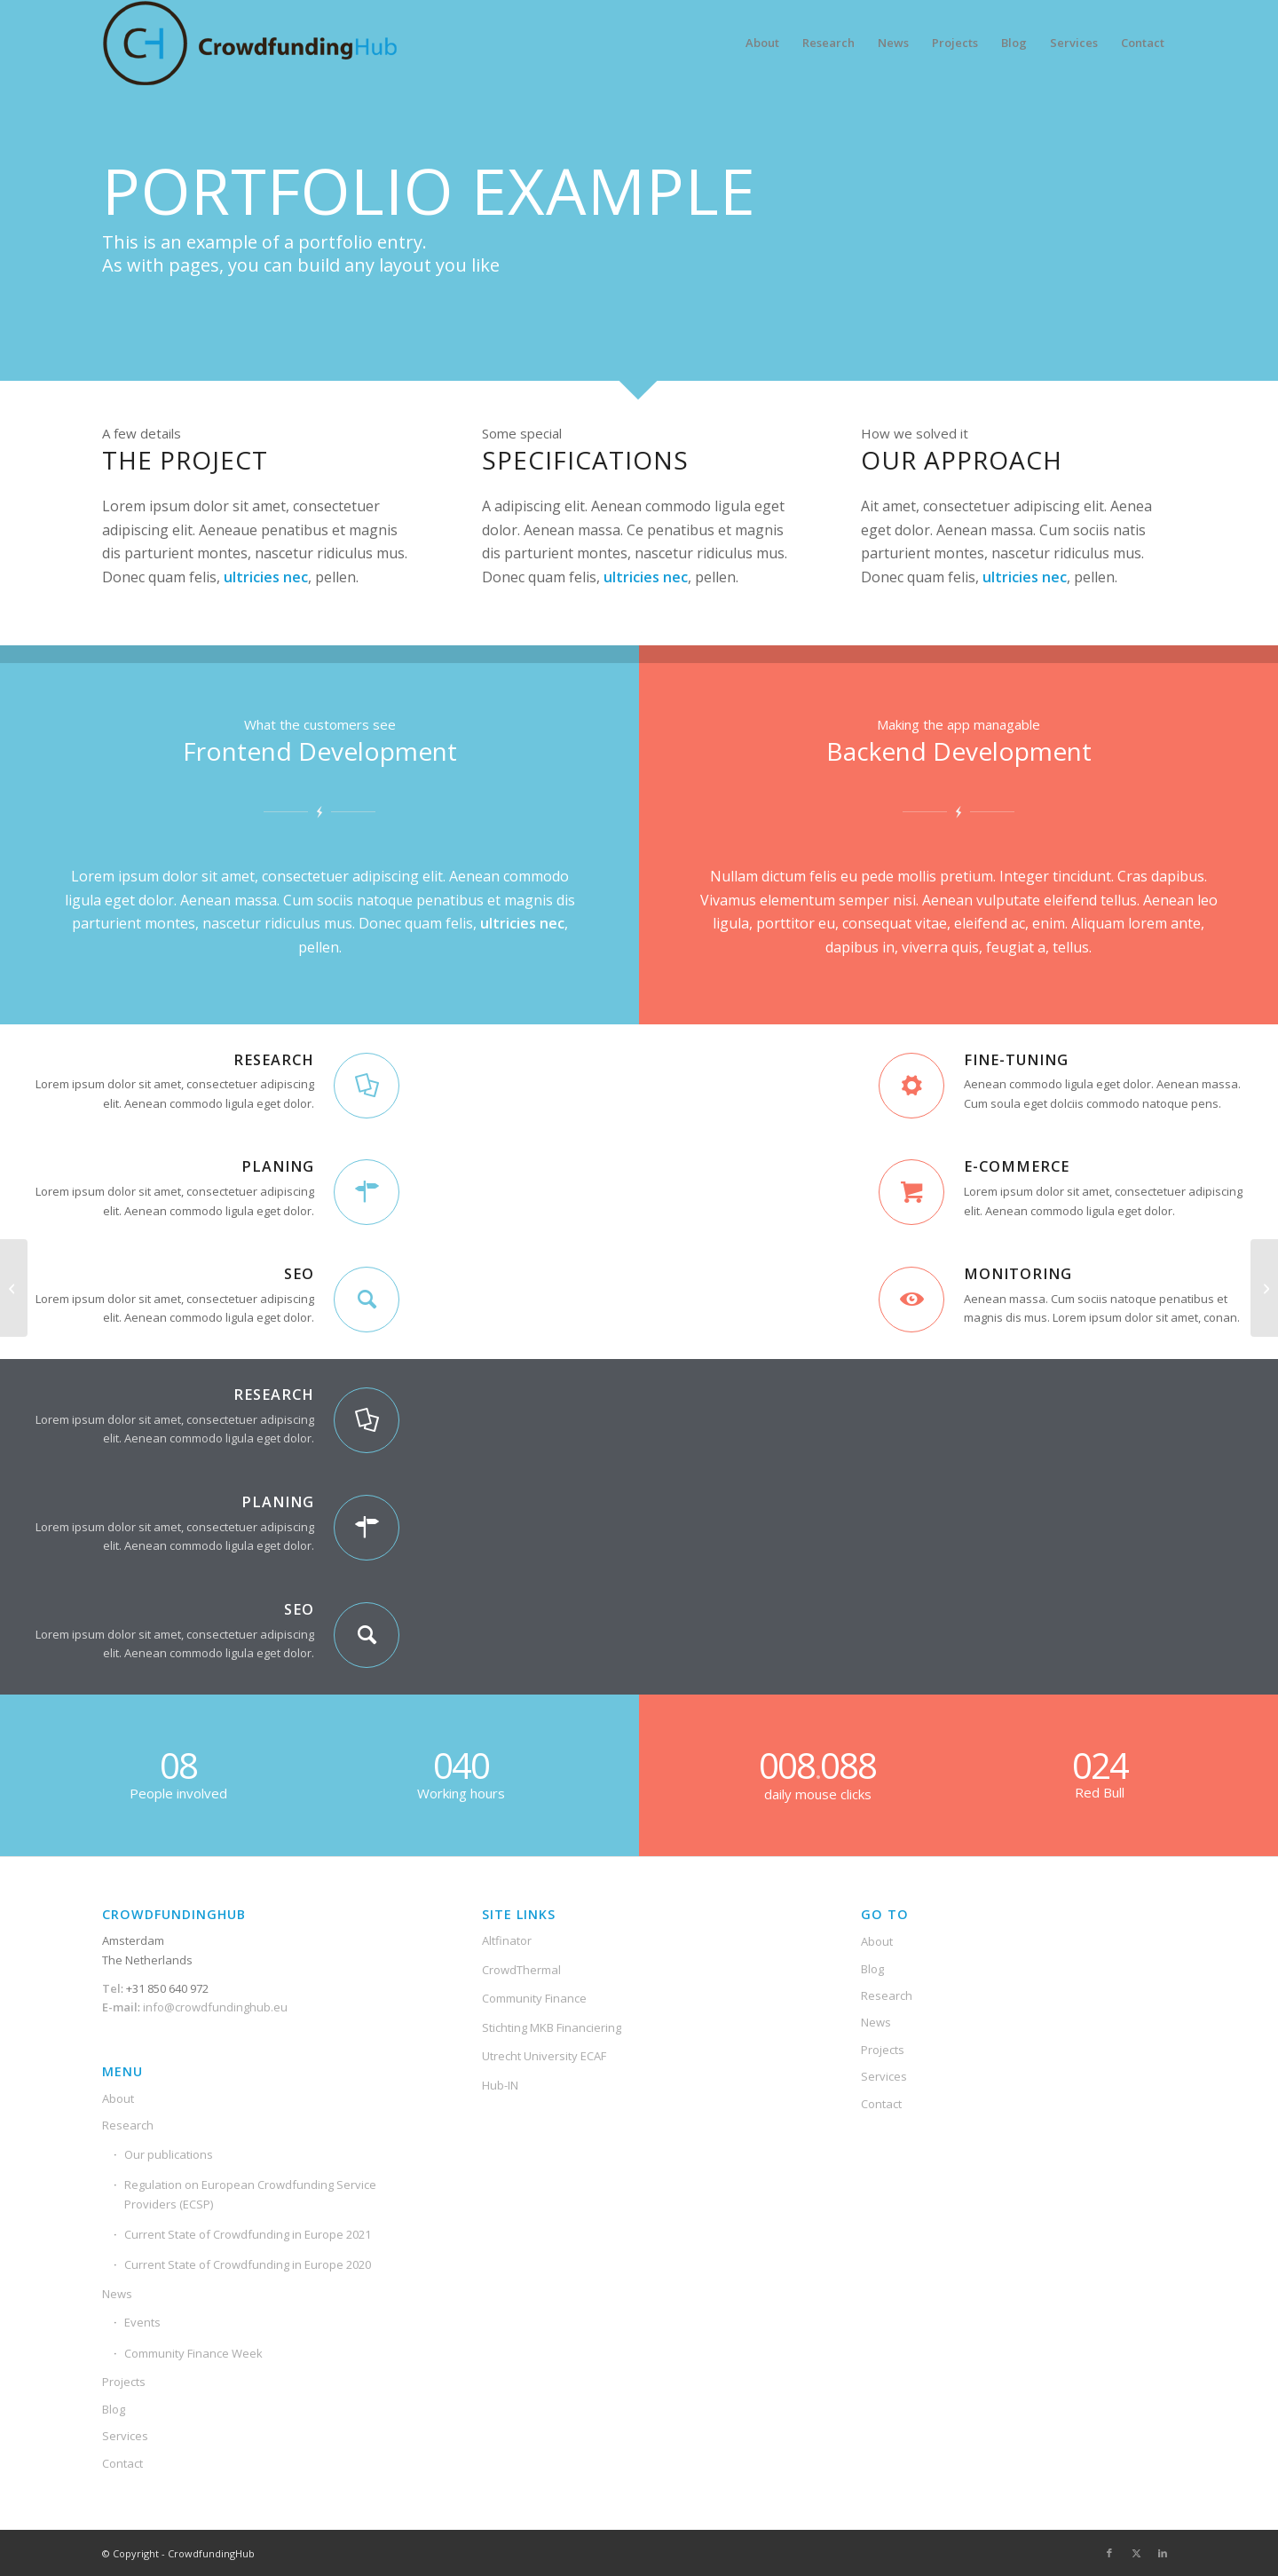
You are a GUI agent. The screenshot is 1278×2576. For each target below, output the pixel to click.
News (117, 2294)
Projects (124, 2382)
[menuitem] (762, 43)
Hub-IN (500, 2085)
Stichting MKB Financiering (551, 2027)
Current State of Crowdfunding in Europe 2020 (247, 2264)
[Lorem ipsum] (1264, 1288)
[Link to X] (1136, 2553)
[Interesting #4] (14, 1288)
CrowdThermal (521, 1970)
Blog (113, 2409)
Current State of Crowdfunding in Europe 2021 (247, 2234)
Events (142, 2322)
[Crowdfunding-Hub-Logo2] (253, 43)
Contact (122, 2463)
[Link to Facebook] (1109, 2553)
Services (125, 2436)
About (118, 2098)
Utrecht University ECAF (544, 2056)
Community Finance (534, 1998)
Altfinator (507, 1940)
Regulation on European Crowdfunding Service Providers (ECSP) (250, 2194)
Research (128, 2125)
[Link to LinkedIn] (1162, 2553)
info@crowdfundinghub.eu (214, 2007)
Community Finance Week (193, 2353)
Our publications (168, 2154)
